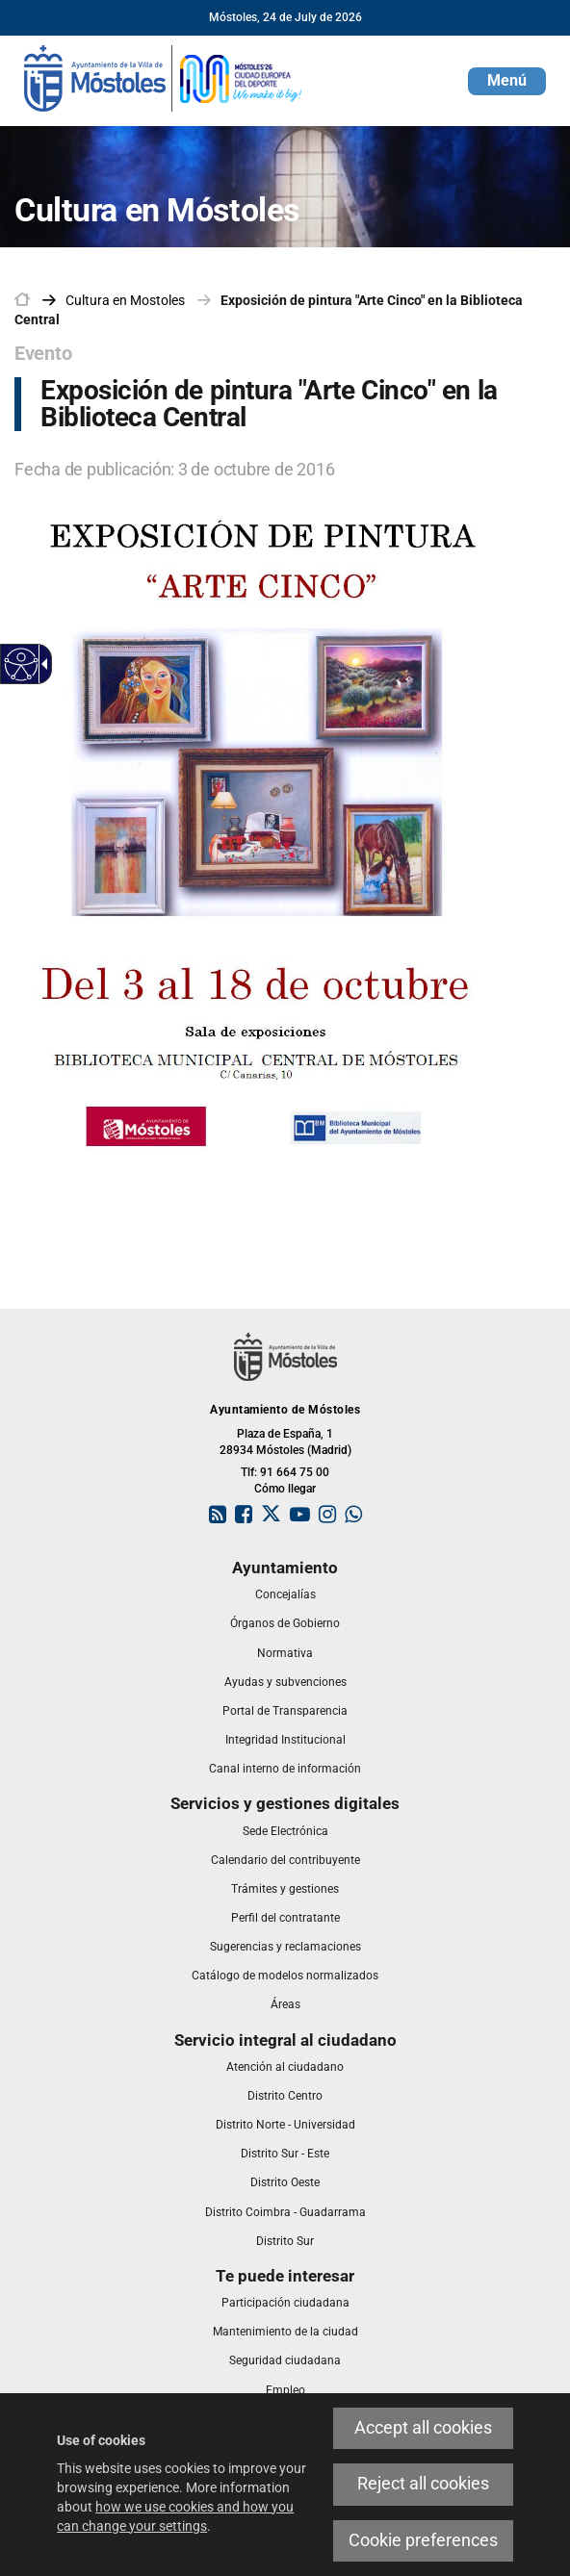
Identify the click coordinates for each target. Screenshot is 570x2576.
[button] (507, 81)
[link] (163, 77)
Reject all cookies (423, 2483)
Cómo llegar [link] (285, 1488)
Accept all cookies (423, 2427)
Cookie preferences (423, 2540)
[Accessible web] (21, 664)
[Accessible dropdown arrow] (41, 664)
